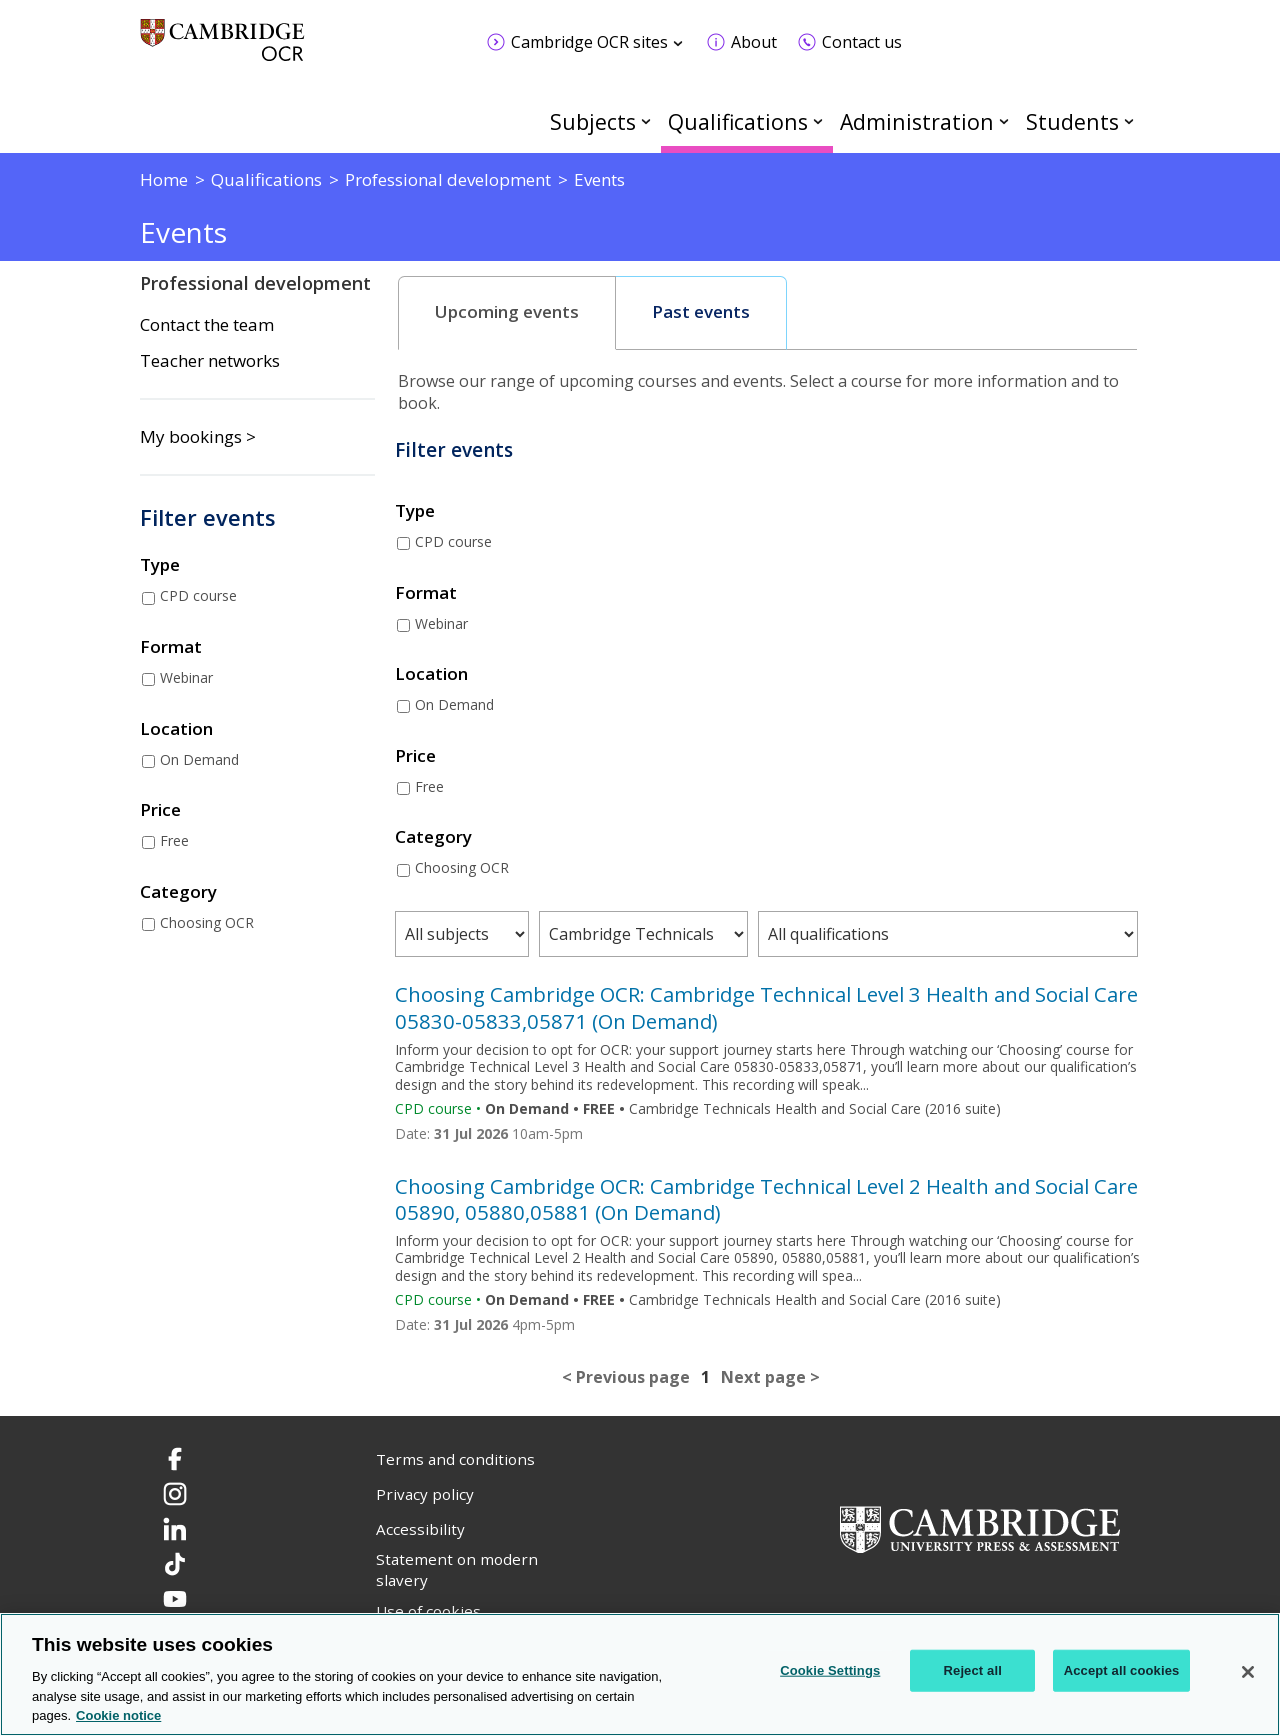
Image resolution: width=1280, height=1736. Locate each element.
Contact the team (207, 325)
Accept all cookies (1122, 1670)
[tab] (507, 313)
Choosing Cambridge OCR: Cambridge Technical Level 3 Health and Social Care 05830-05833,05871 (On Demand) (766, 1007)
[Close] (1248, 1672)
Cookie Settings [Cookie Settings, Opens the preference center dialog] (830, 1670)
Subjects (593, 121)
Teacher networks (210, 361)
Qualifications (738, 121)
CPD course (198, 595)
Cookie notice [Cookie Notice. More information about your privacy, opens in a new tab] (118, 1715)
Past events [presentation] (701, 312)
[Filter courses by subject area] (462, 934)
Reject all (973, 1670)
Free (174, 840)
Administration (917, 121)
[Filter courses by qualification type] (643, 934)
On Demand (199, 759)
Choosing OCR (207, 922)
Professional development (255, 283)
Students (1072, 121)
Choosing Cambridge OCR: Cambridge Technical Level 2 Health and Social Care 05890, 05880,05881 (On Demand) (766, 1199)
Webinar (186, 677)
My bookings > (198, 437)
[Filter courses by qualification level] (948, 934)
